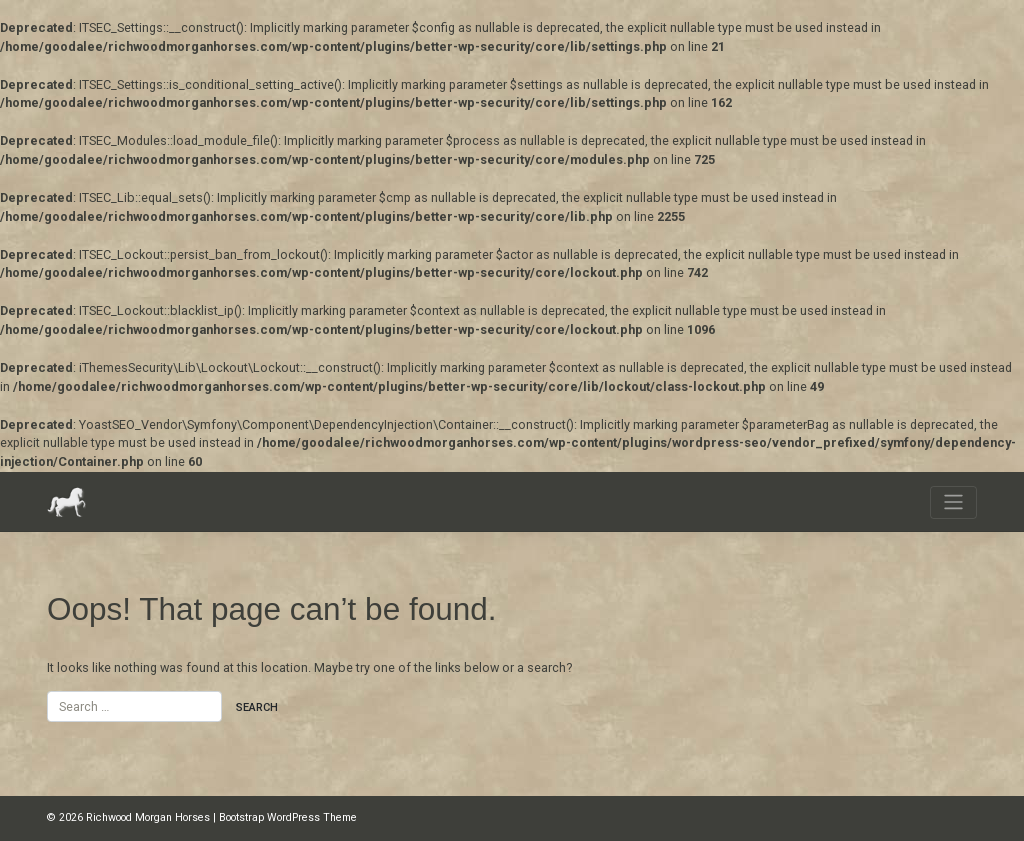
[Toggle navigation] (953, 502)
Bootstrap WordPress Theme (288, 817)
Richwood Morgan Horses (148, 817)
